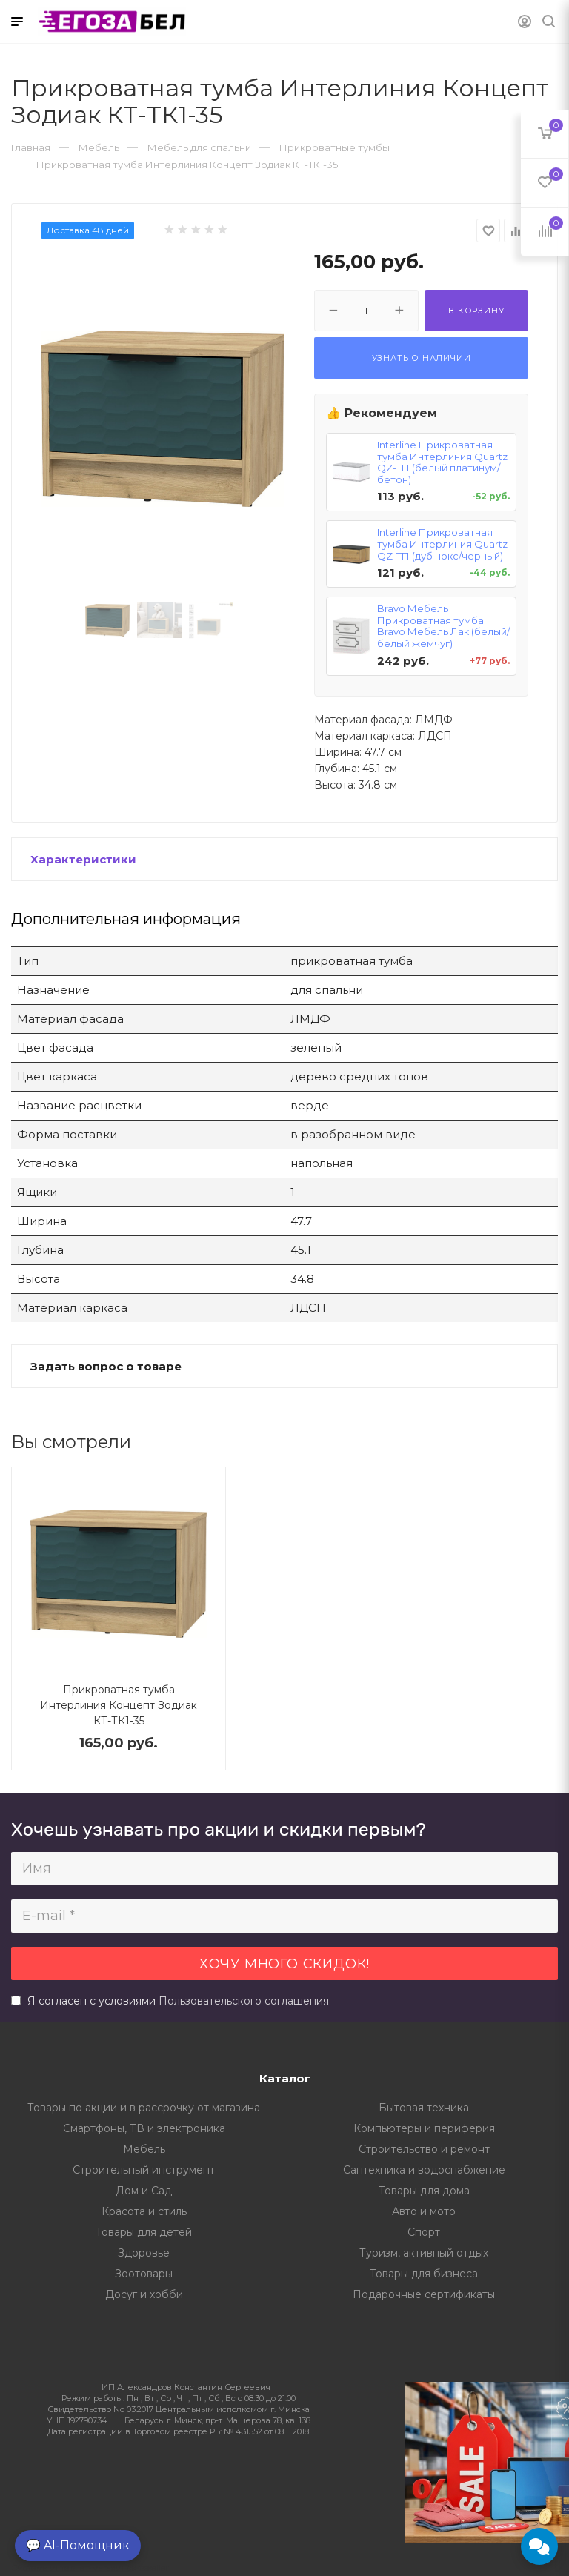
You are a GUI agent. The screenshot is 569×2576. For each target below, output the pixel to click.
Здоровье (144, 2253)
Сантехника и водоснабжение (424, 2170)
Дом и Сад (144, 2190)
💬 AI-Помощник (78, 2545)
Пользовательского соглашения (244, 2001)
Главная (30, 147)
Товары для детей (144, 2232)
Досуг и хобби (144, 2294)
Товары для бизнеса (424, 2273)
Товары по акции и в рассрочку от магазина (143, 2107)
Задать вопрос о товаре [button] (106, 1366)
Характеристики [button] (83, 859)
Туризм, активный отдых (423, 2253)
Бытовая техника (424, 2107)
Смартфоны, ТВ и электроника (144, 2128)
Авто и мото (424, 2211)
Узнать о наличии (421, 358)
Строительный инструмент (144, 2170)
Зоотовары (144, 2273)
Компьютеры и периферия (424, 2128)
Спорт (423, 2232)
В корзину (476, 310)
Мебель (144, 2149)
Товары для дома (424, 2190)
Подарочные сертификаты (424, 2294)
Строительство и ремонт (424, 2149)
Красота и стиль (144, 2211)
